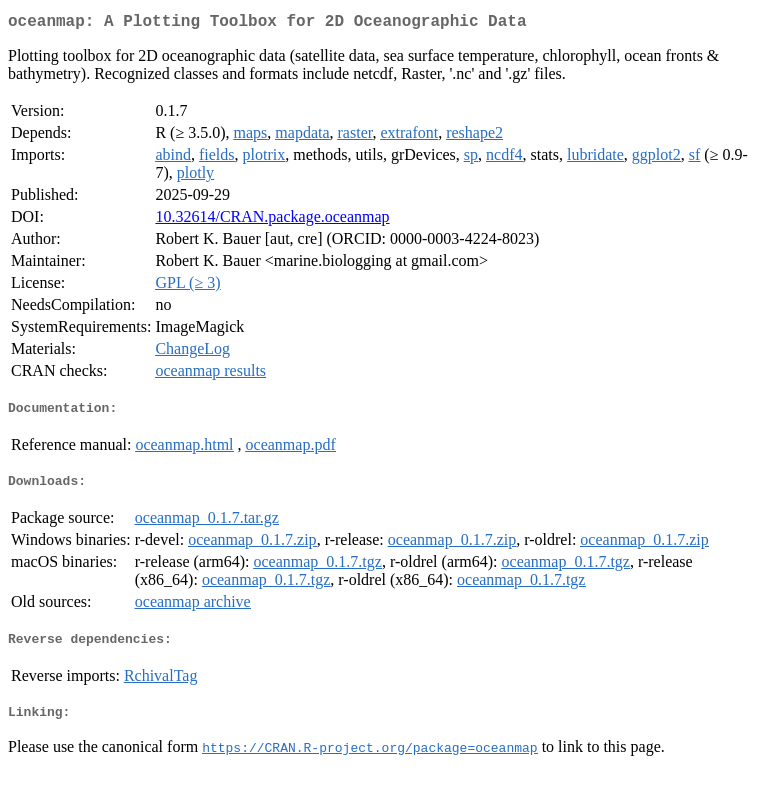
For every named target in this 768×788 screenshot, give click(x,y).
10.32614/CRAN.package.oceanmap (272, 220)
